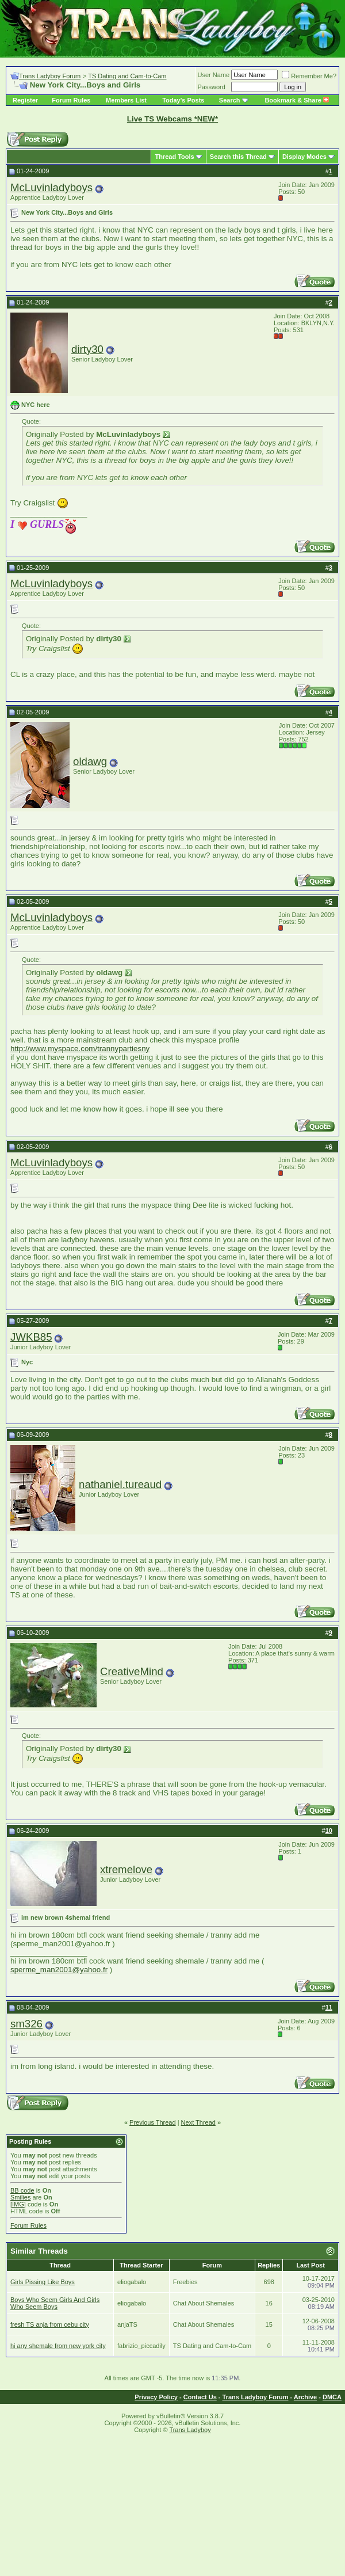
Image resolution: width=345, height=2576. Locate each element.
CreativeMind (131, 1671)
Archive (305, 2397)
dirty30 (87, 349)
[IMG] (18, 2204)
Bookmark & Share (296, 100)
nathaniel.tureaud (120, 1484)
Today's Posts (183, 100)
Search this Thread (238, 156)
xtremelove (126, 1869)
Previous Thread (152, 2122)
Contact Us (200, 2397)
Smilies (20, 2197)
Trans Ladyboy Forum (49, 76)
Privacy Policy (156, 2397)
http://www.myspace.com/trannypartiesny (80, 1048)
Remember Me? (309, 76)
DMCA (332, 2397)
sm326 (26, 2024)
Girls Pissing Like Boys (42, 2281)
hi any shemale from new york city (58, 2345)
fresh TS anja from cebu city (49, 2324)
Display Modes (304, 156)
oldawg (90, 761)
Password (211, 86)
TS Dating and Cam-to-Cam (127, 76)
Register (25, 100)
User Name (214, 74)
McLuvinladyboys (51, 187)
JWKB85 (31, 1337)
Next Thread (198, 2122)
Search (229, 100)
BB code (22, 2190)
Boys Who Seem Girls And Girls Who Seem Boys (54, 2303)
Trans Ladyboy (189, 2429)
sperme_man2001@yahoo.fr (59, 1969)
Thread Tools (174, 156)
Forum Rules (71, 100)
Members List (126, 100)
